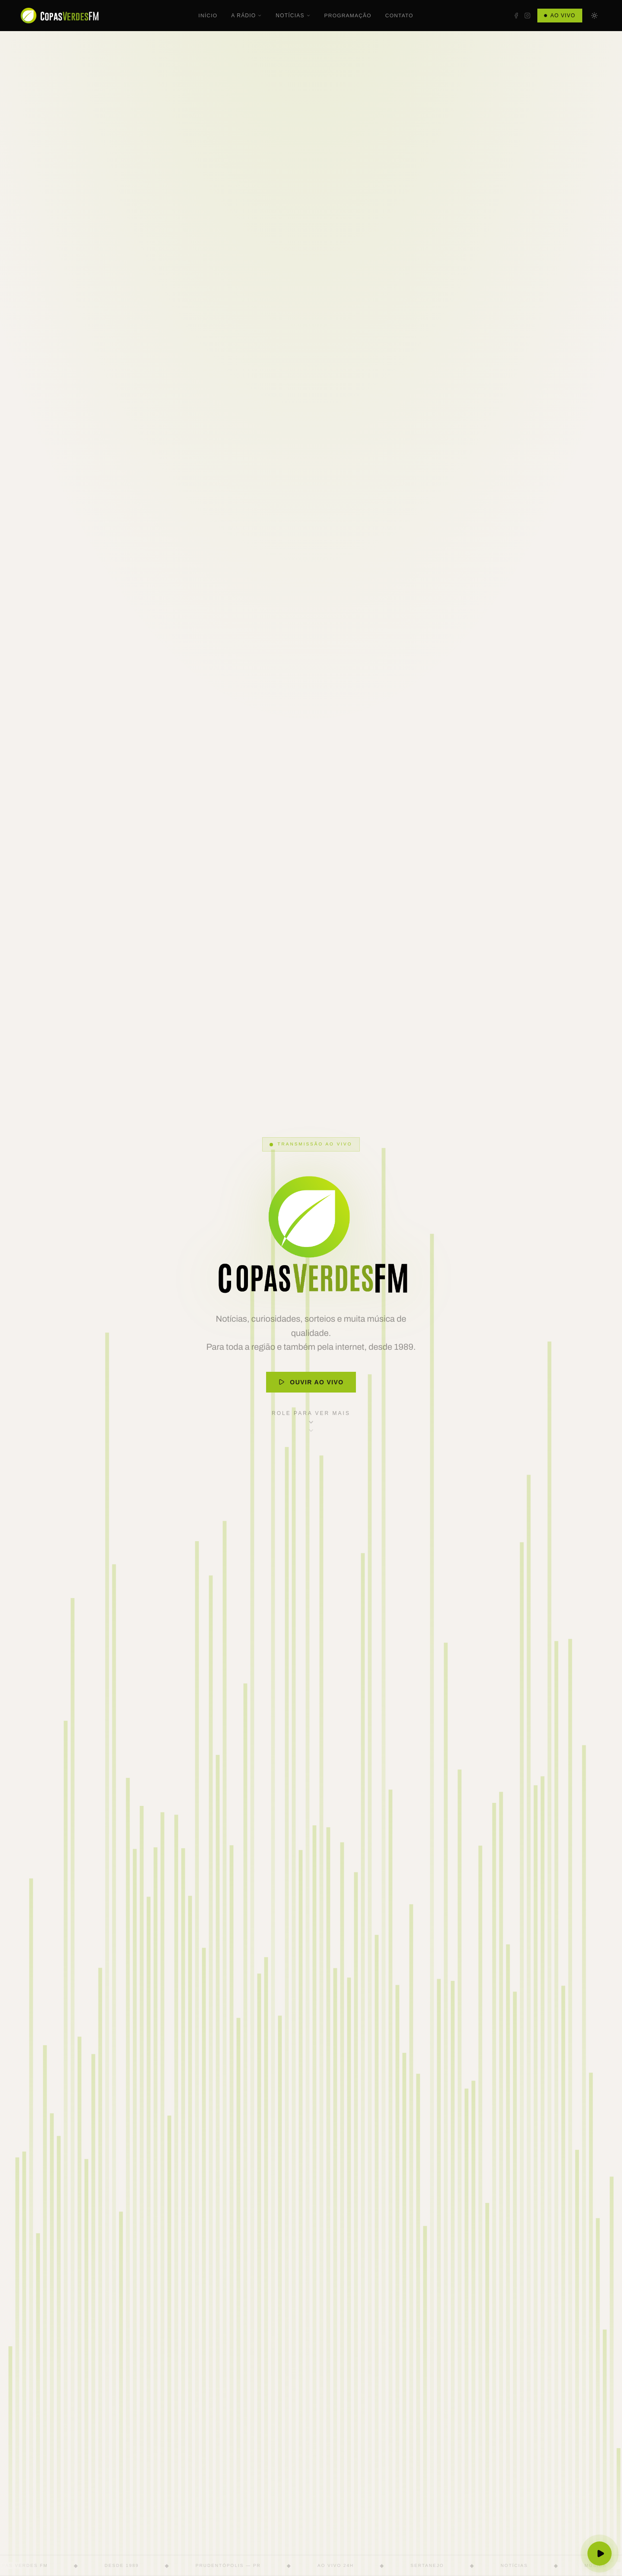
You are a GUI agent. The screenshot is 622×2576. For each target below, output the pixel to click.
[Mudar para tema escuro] (594, 15)
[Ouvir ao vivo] (599, 2553)
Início (207, 16)
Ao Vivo (559, 16)
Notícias (293, 16)
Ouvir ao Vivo (310, 1382)
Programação (347, 16)
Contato (399, 16)
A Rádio (246, 16)
